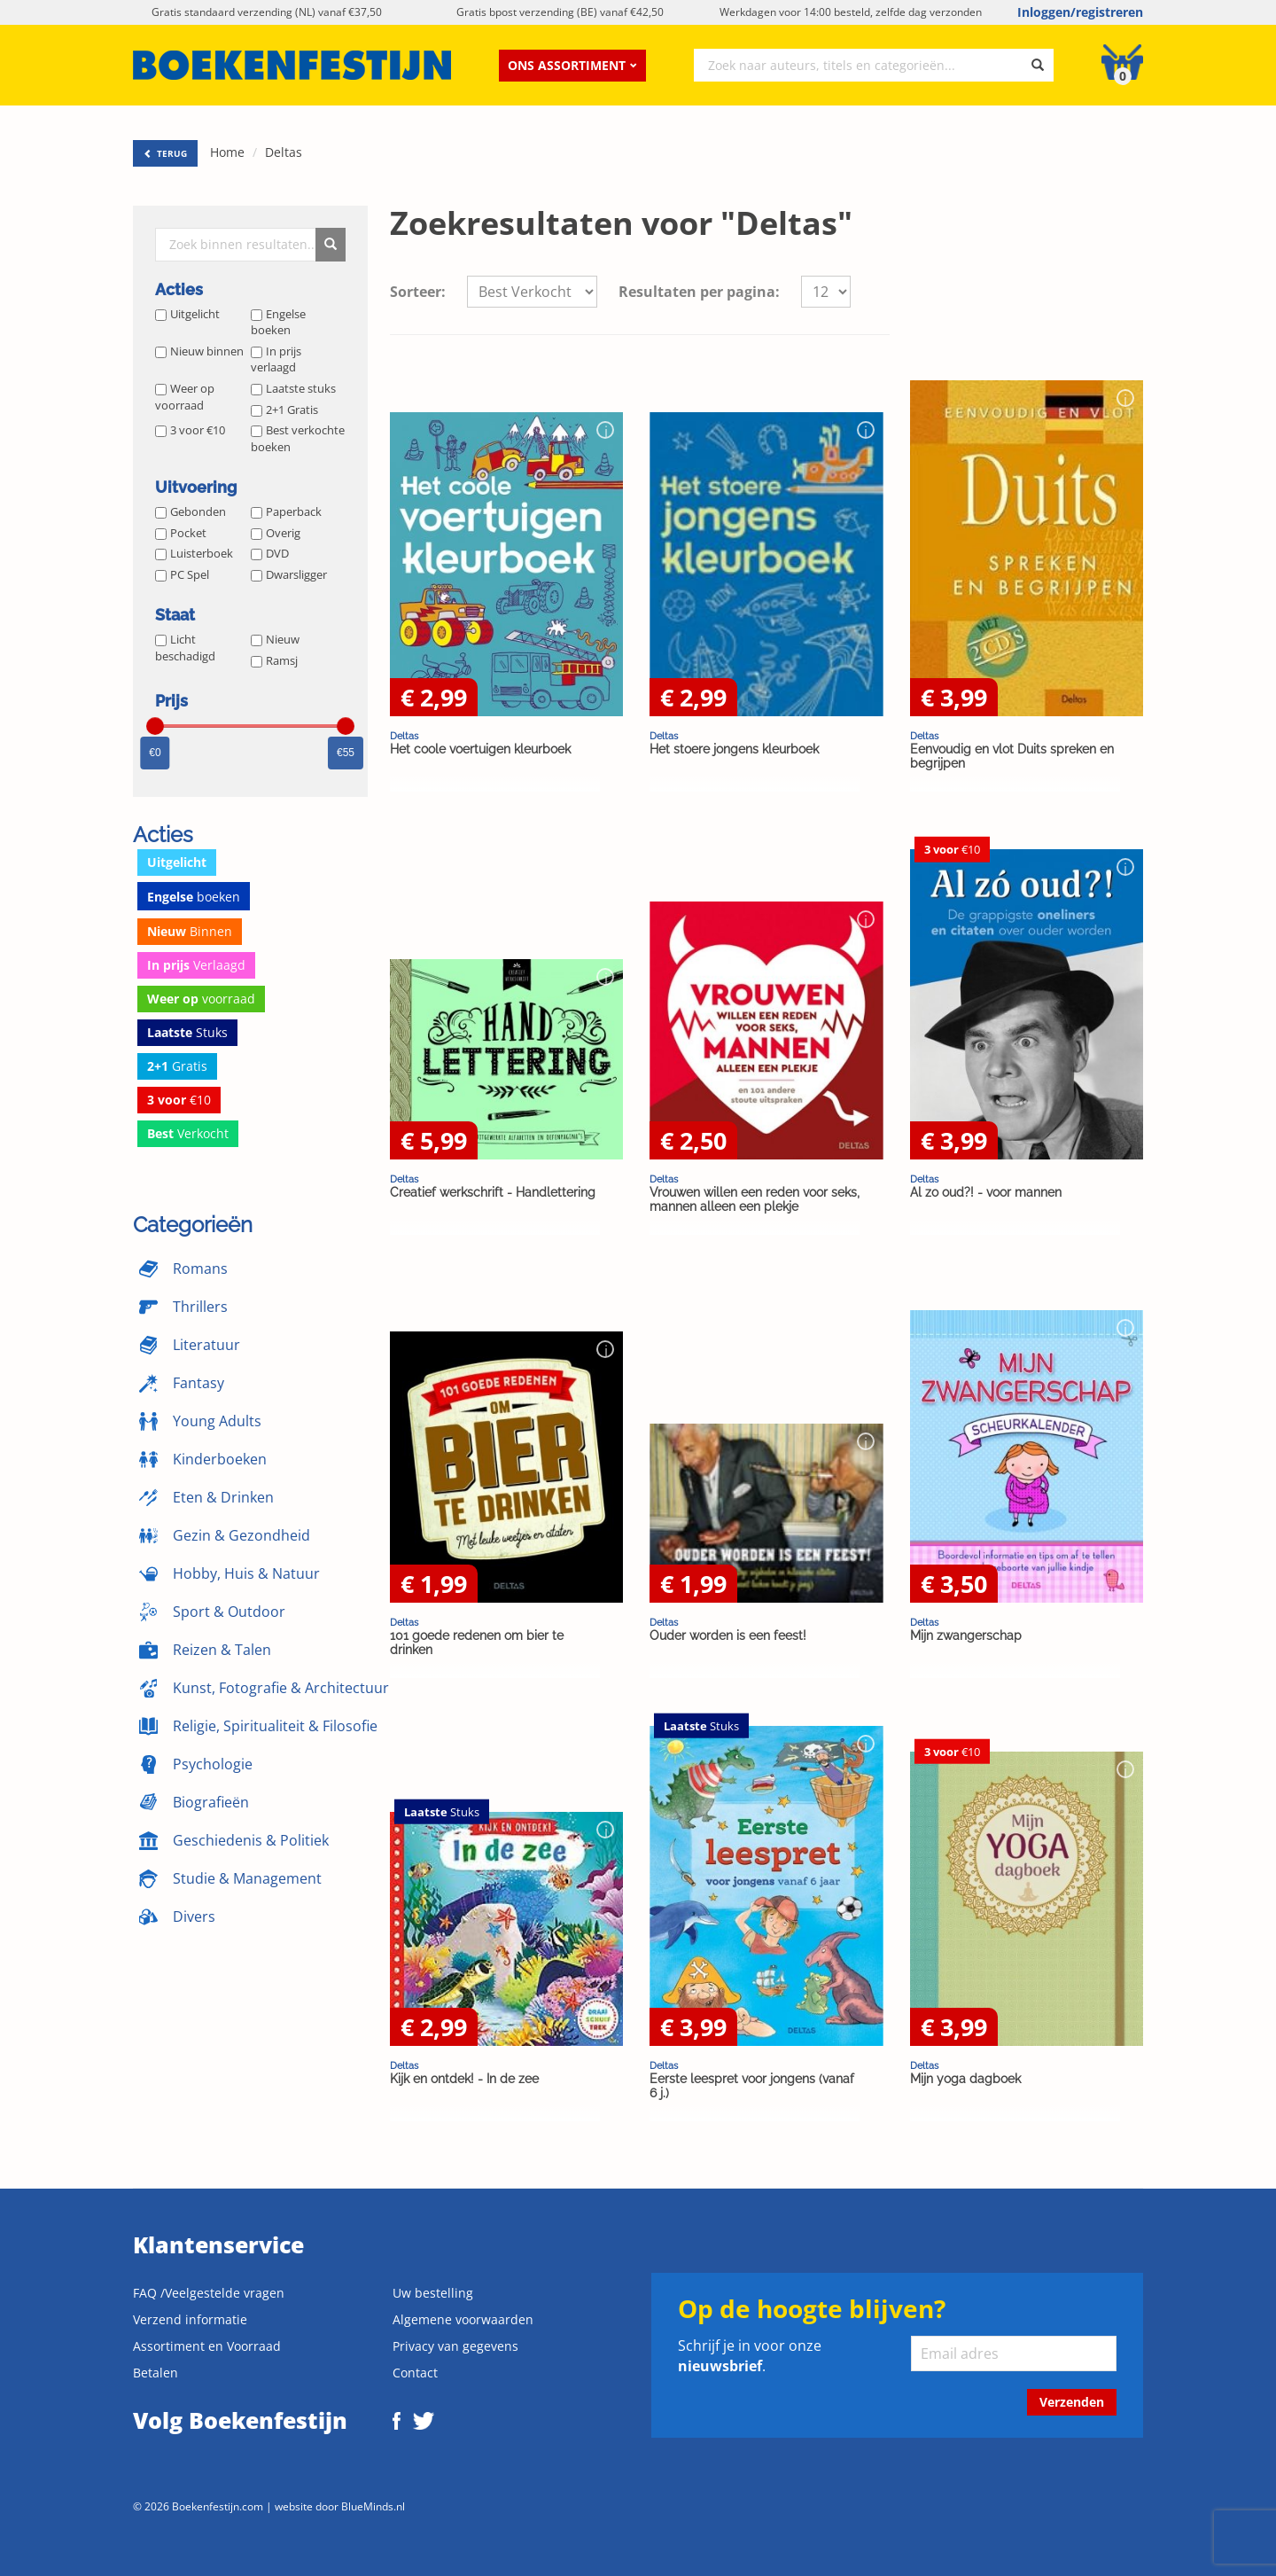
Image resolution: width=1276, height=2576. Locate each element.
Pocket (180, 533)
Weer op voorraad (184, 396)
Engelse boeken (278, 322)
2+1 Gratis (284, 410)
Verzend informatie (190, 2319)
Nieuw (275, 639)
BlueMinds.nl (373, 2506)
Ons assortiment (572, 65)
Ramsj (274, 660)
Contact (415, 2372)
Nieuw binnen (199, 351)
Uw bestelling (433, 2292)
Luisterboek (194, 553)
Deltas (283, 152)
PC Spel (182, 574)
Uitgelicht (187, 314)
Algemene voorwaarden (463, 2319)
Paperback (286, 511)
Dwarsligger (289, 574)
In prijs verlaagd (276, 359)
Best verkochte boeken (298, 438)
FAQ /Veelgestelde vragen (208, 2292)
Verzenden (1071, 2401)
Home (227, 152)
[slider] (155, 726)
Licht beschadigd (185, 647)
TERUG (165, 153)
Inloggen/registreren (1080, 12)
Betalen (155, 2372)
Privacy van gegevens (455, 2346)
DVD (270, 553)
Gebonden (190, 511)
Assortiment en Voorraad (207, 2346)
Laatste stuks (293, 388)
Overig (275, 533)
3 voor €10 (190, 430)
